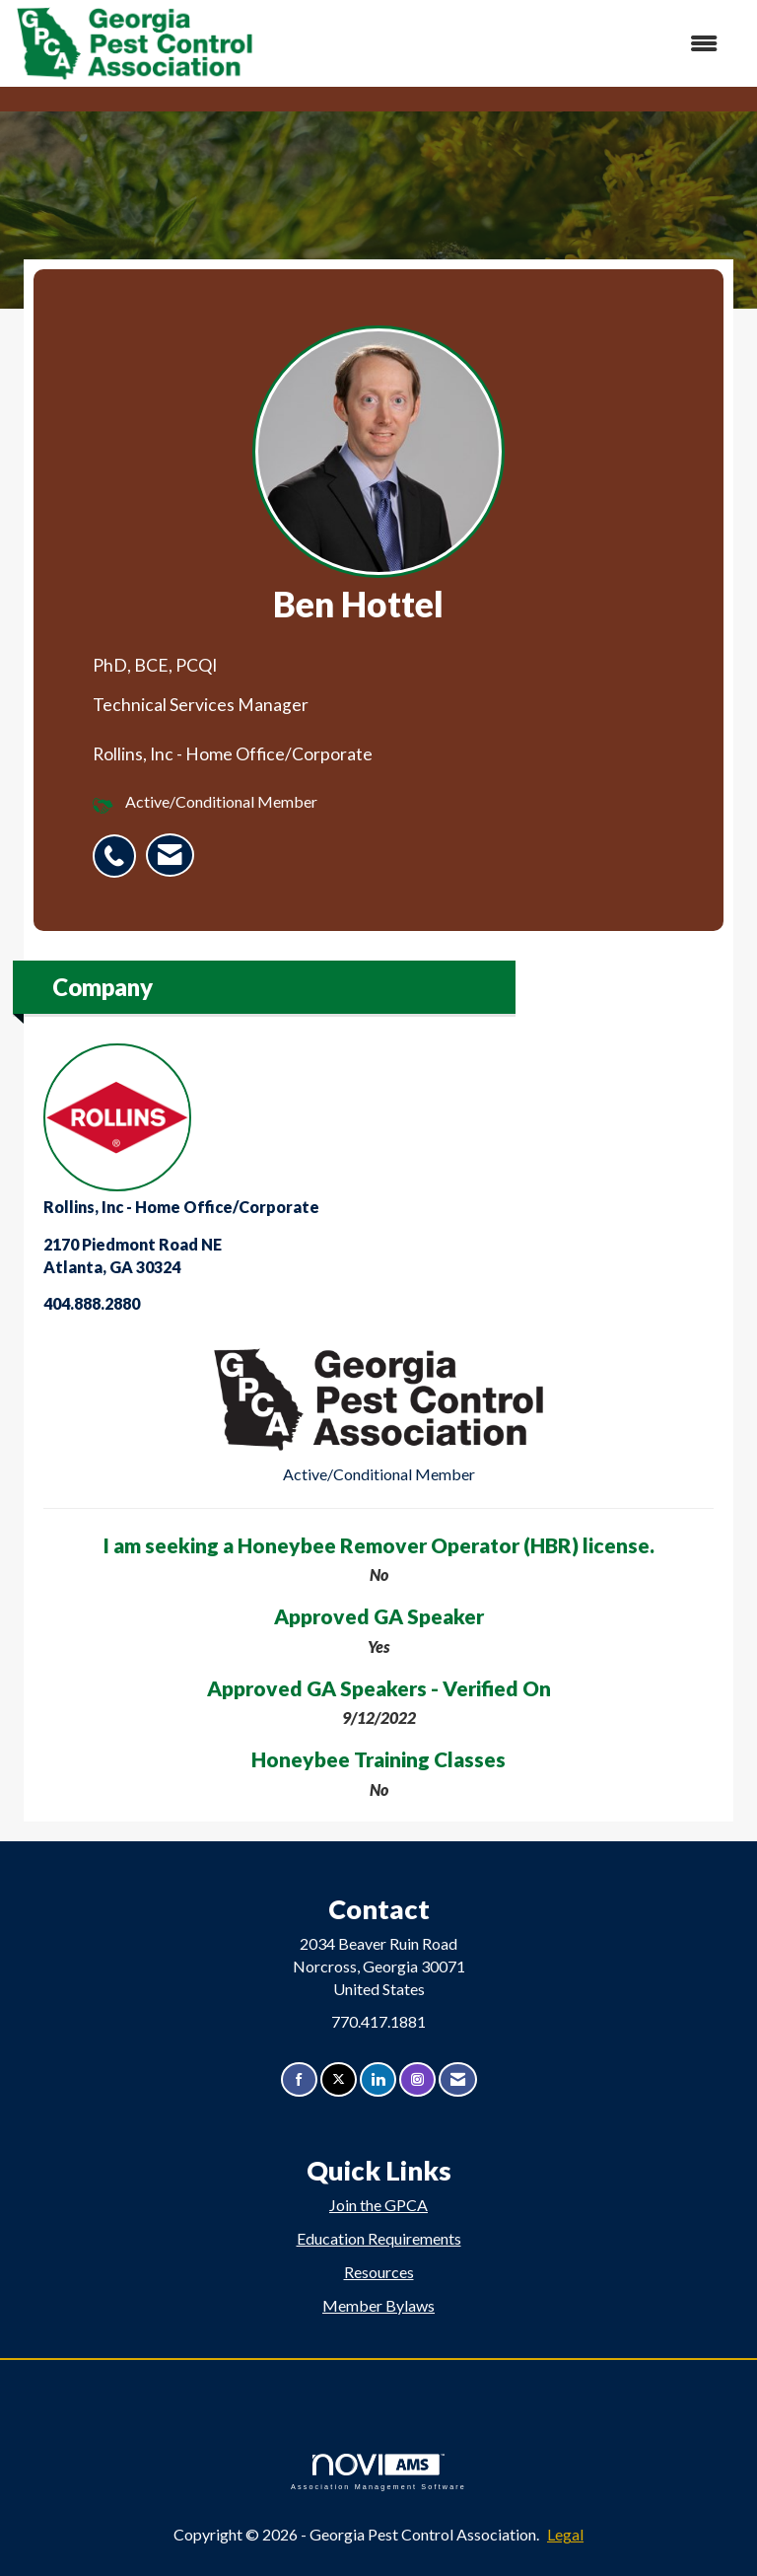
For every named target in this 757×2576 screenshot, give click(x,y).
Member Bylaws (378, 2305)
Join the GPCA (378, 2204)
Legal (565, 2534)
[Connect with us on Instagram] (417, 2079)
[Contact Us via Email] (458, 2079)
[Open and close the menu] (495, 44)
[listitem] (119, 845)
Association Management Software (378, 2472)
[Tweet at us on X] (338, 2079)
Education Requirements (379, 2238)
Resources (379, 2271)
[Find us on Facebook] (299, 2079)
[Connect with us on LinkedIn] (378, 2079)
